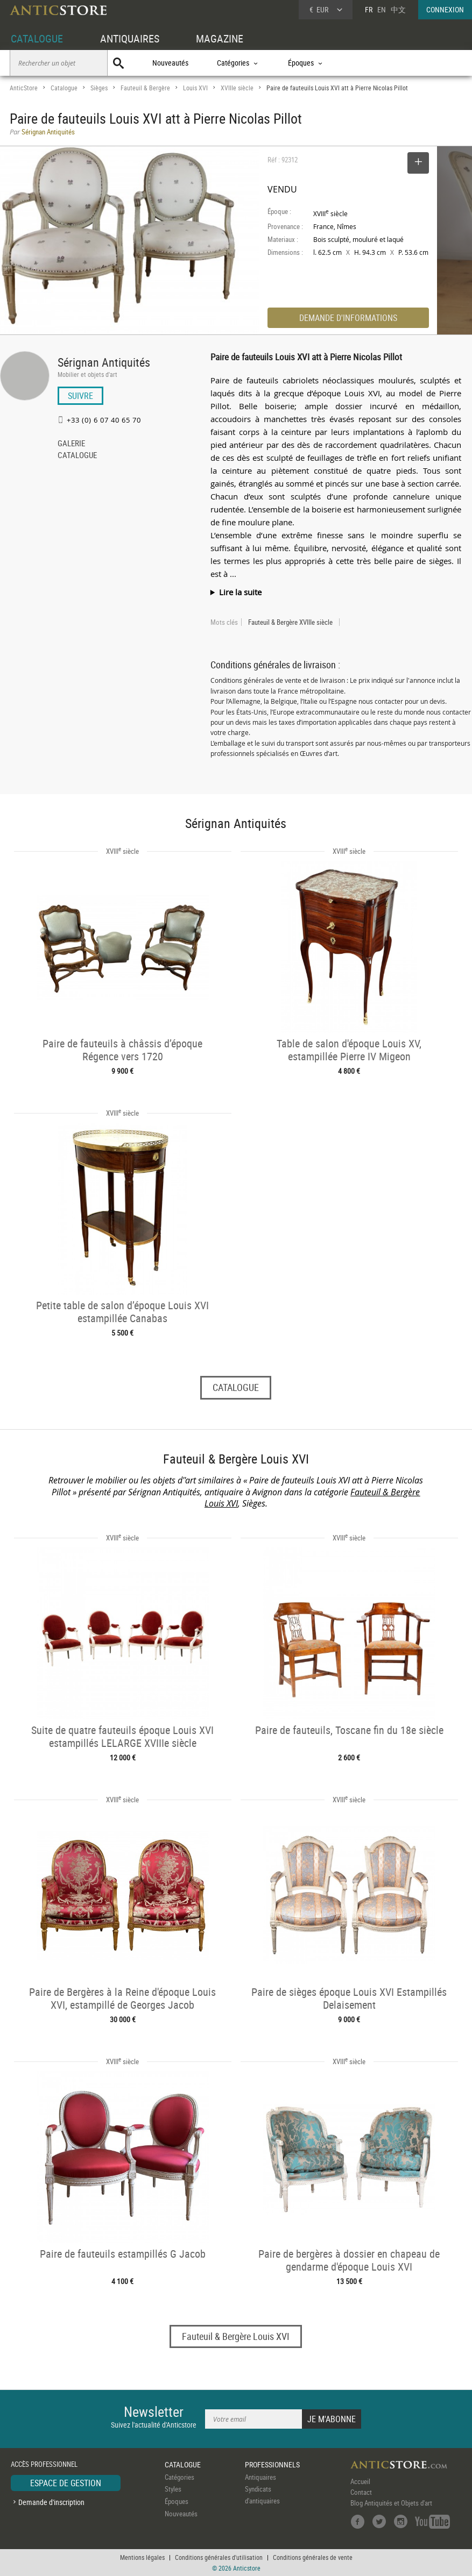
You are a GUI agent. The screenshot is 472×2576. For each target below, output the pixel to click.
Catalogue (64, 88)
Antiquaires (260, 2477)
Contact (361, 2492)
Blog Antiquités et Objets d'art (391, 2503)
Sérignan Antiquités (104, 362)
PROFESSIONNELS (272, 2464)
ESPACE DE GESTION (65, 2483)
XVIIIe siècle (237, 88)
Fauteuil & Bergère (145, 88)
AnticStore (24, 88)
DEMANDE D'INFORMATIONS (348, 318)
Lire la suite (240, 592)
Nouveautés (170, 63)
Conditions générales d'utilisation (219, 2557)
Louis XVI (195, 88)
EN (381, 9)
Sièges (99, 88)
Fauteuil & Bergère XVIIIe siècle (290, 622)
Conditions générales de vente (313, 2557)
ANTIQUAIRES (129, 38)
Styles (173, 2489)
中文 (398, 9)
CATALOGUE (37, 38)
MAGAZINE (219, 38)
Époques (176, 2501)
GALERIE (71, 444)
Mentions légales (142, 2557)
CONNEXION (445, 9)
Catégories (179, 2477)
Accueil (360, 2481)
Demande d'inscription (51, 2502)
